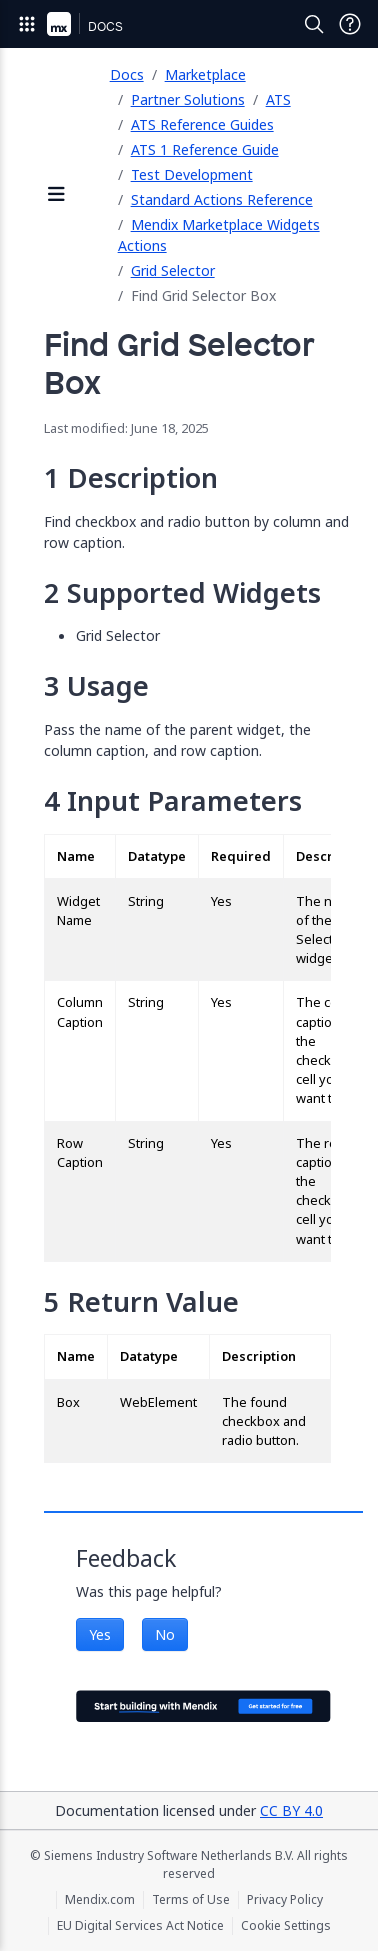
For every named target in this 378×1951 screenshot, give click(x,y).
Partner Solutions (188, 99)
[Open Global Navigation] (27, 24)
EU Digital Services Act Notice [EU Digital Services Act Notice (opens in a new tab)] (140, 1926)
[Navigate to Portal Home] (59, 24)
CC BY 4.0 (291, 1810)
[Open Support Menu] (350, 24)
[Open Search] (314, 24)
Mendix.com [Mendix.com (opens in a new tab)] (100, 1900)
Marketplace (205, 74)
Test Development (192, 174)
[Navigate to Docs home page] (105, 24)
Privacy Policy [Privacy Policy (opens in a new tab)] (285, 1900)
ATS (278, 99)
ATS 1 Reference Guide (205, 149)
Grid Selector (173, 270)
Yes (100, 1634)
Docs (127, 74)
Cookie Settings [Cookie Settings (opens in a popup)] (286, 1926)
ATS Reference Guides (202, 124)
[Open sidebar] (57, 195)
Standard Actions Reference (222, 199)
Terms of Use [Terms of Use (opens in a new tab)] (191, 1900)
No (165, 1634)
